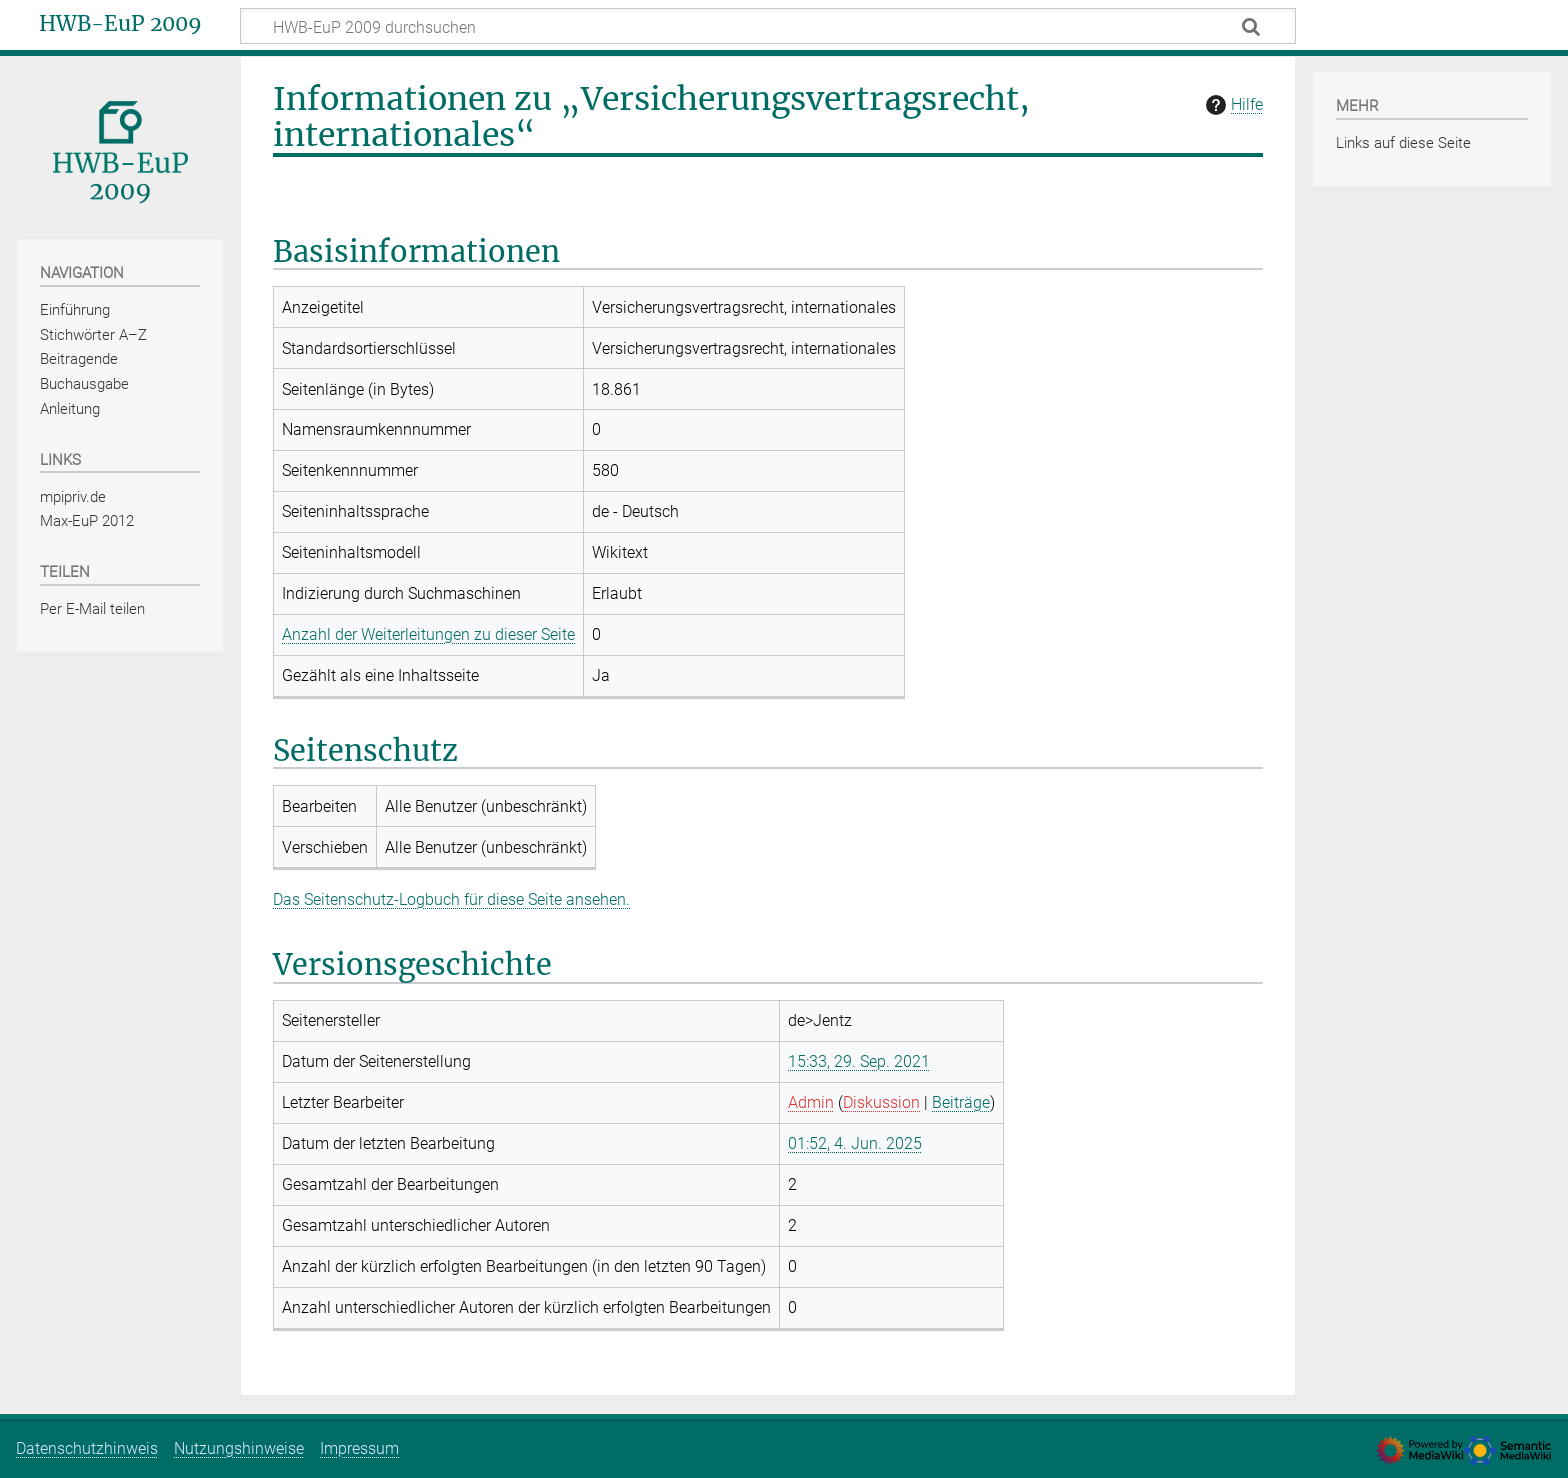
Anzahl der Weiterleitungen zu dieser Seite (428, 634)
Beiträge (961, 1102)
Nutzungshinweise (239, 1448)
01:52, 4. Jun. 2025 (855, 1143)
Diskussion (881, 1102)
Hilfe (1232, 105)
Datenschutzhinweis (87, 1448)
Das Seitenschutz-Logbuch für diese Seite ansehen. (451, 899)
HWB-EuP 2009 (120, 24)
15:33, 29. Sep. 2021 (859, 1061)
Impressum (359, 1448)
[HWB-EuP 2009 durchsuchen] (768, 26)
